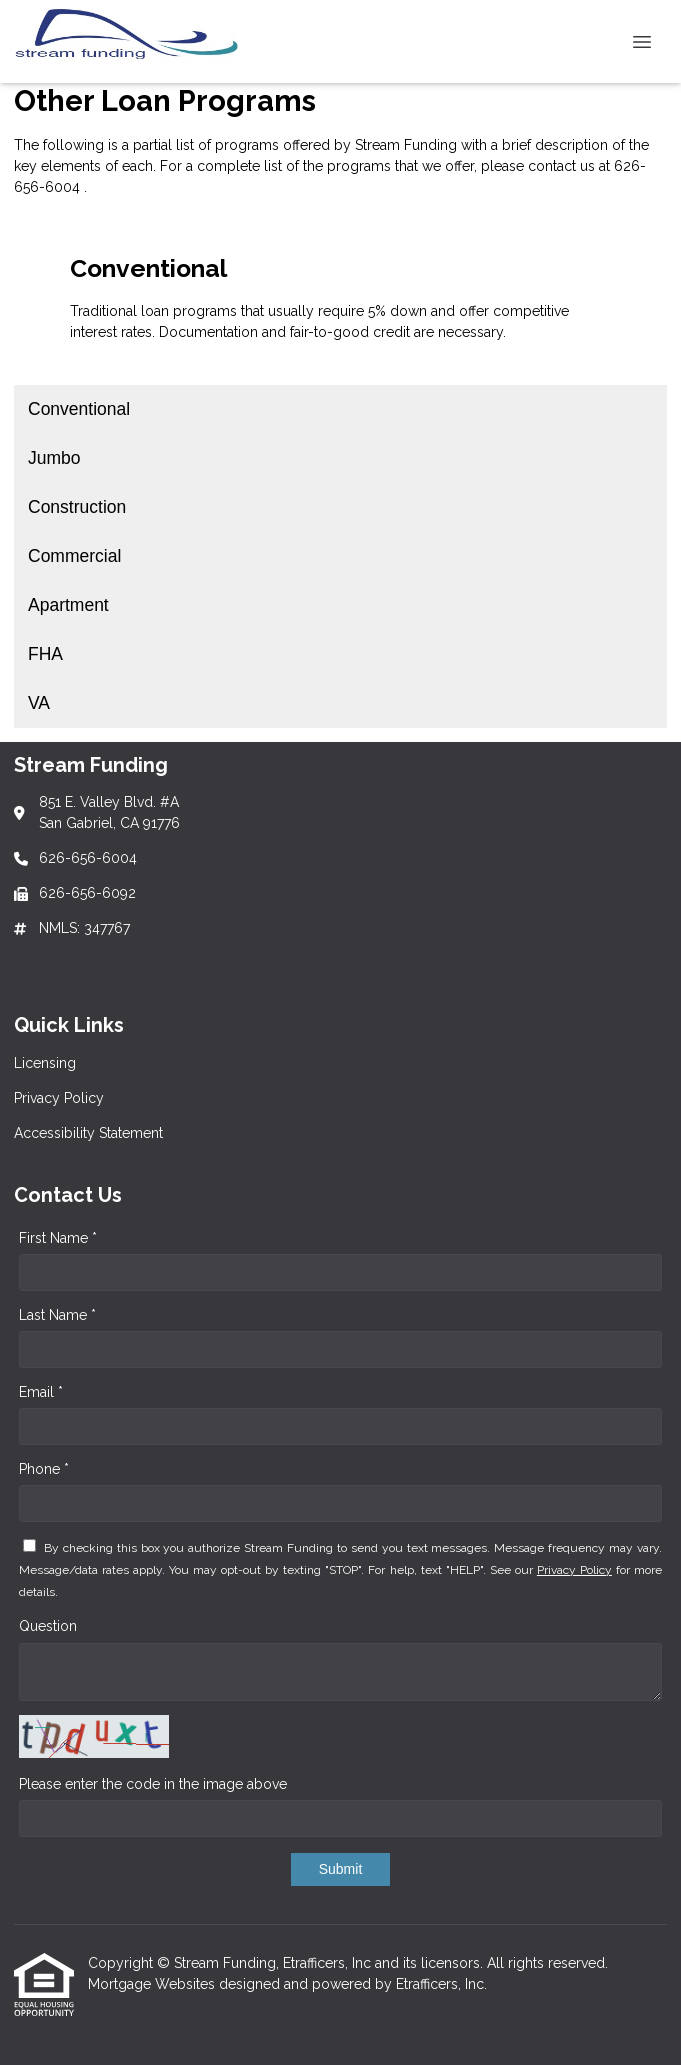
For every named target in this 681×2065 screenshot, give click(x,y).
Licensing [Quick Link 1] (45, 1063)
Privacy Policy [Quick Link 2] (59, 1098)
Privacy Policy (574, 1570)
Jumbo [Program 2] (54, 458)
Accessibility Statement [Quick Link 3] (88, 1133)
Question (48, 1626)
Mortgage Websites (153, 1984)
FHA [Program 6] (45, 654)
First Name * (58, 1238)
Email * (41, 1392)
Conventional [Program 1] (79, 409)
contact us (561, 166)
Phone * (44, 1469)
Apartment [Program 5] (68, 605)
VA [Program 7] (39, 703)
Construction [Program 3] (77, 507)
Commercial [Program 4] (74, 556)
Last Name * (57, 1315)
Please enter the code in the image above (153, 1784)
